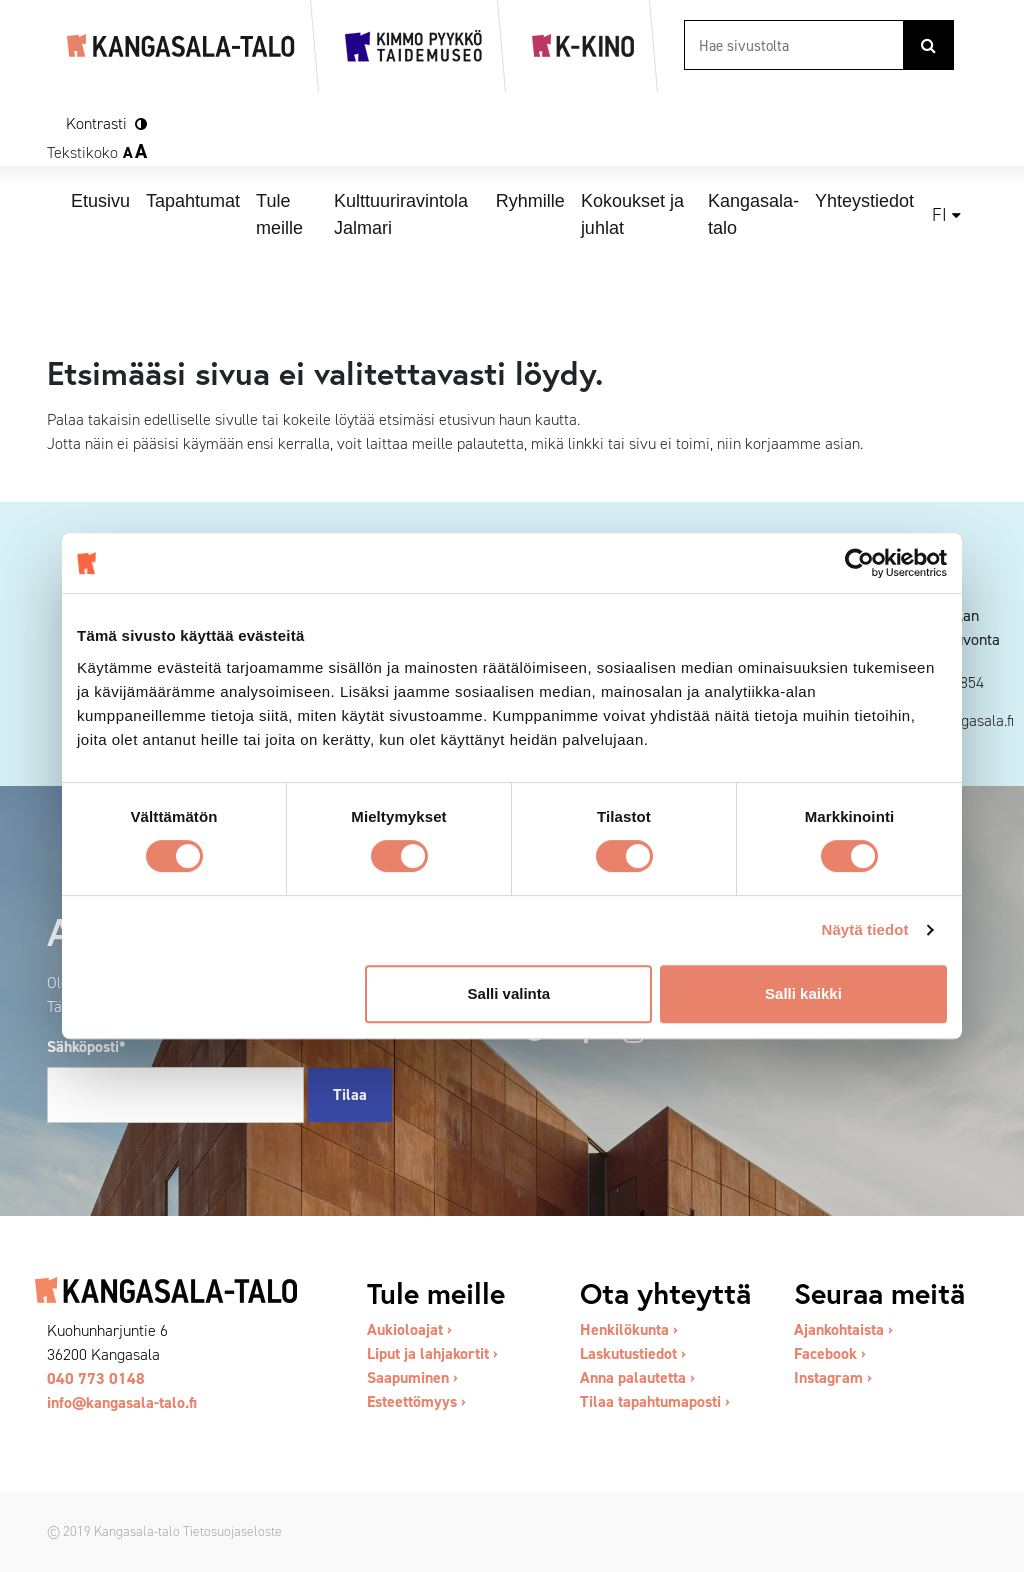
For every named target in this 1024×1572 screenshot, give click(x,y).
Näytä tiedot (865, 929)
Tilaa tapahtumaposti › (655, 1401)
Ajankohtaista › (843, 1329)
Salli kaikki (803, 993)
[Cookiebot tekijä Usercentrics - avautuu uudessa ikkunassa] (859, 563)
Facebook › (830, 1353)
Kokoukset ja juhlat (632, 214)
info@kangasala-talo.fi (122, 1402)
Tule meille (279, 214)
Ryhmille (530, 201)
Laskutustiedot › (633, 1353)
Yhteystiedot (864, 201)
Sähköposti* (86, 1046)
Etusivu (100, 201)
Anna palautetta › (637, 1377)
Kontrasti (96, 123)
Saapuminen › (412, 1377)
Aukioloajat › (409, 1329)
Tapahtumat (193, 201)
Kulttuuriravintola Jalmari (401, 214)
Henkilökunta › (629, 1329)
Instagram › (833, 1377)
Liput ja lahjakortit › (432, 1353)
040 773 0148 (96, 1378)
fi (939, 215)
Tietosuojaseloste (232, 1531)
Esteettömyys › (416, 1401)
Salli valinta (509, 993)
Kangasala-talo (753, 214)
